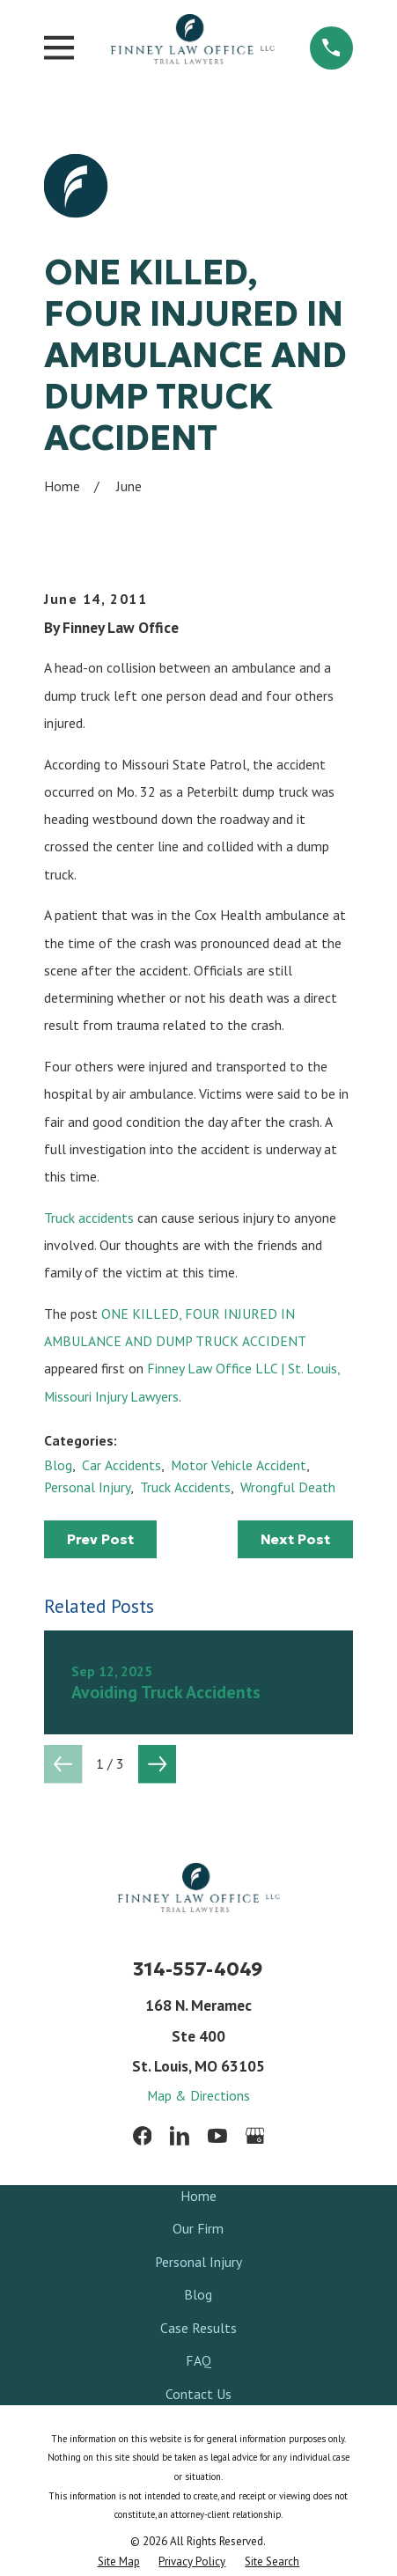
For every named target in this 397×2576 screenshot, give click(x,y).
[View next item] (157, 1764)
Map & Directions (198, 2095)
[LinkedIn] (179, 2135)
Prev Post (100, 1539)
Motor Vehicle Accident (238, 1465)
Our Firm (198, 2228)
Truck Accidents (185, 1487)
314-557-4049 (198, 1969)
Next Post (295, 1539)
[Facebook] (142, 2135)
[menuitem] (119, 2562)
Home (198, 2195)
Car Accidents (121, 1465)
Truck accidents (89, 1217)
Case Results (198, 2328)
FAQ (198, 2360)
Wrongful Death (287, 1487)
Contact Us (198, 2394)
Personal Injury (87, 1487)
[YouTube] (217, 2135)
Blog (58, 1465)
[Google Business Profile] (255, 2135)
